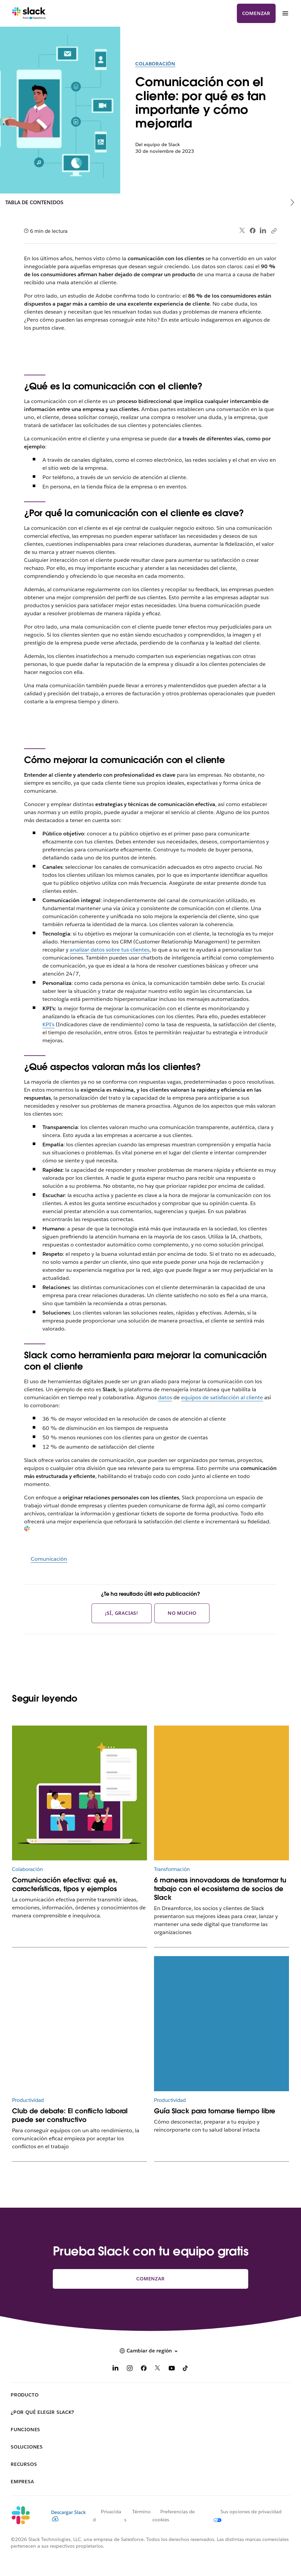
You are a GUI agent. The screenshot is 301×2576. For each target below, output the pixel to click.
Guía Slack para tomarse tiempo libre (214, 2111)
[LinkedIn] (116, 2369)
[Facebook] (144, 2369)
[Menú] (285, 13)
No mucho (182, 1613)
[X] (158, 2369)
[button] (150, 2350)
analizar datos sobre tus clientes (109, 949)
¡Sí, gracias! (121, 1613)
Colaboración (155, 64)
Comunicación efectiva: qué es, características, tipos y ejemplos (65, 1884)
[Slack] (29, 13)
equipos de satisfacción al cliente (222, 1397)
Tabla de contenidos (34, 202)
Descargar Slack (68, 2515)
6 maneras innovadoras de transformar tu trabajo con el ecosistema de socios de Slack (220, 1889)
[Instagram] (130, 2369)
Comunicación (49, 1558)
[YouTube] (172, 2369)
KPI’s (48, 1024)
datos (165, 1397)
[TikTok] (186, 2369)
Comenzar (256, 13)
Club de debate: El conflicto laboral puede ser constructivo (70, 2115)
